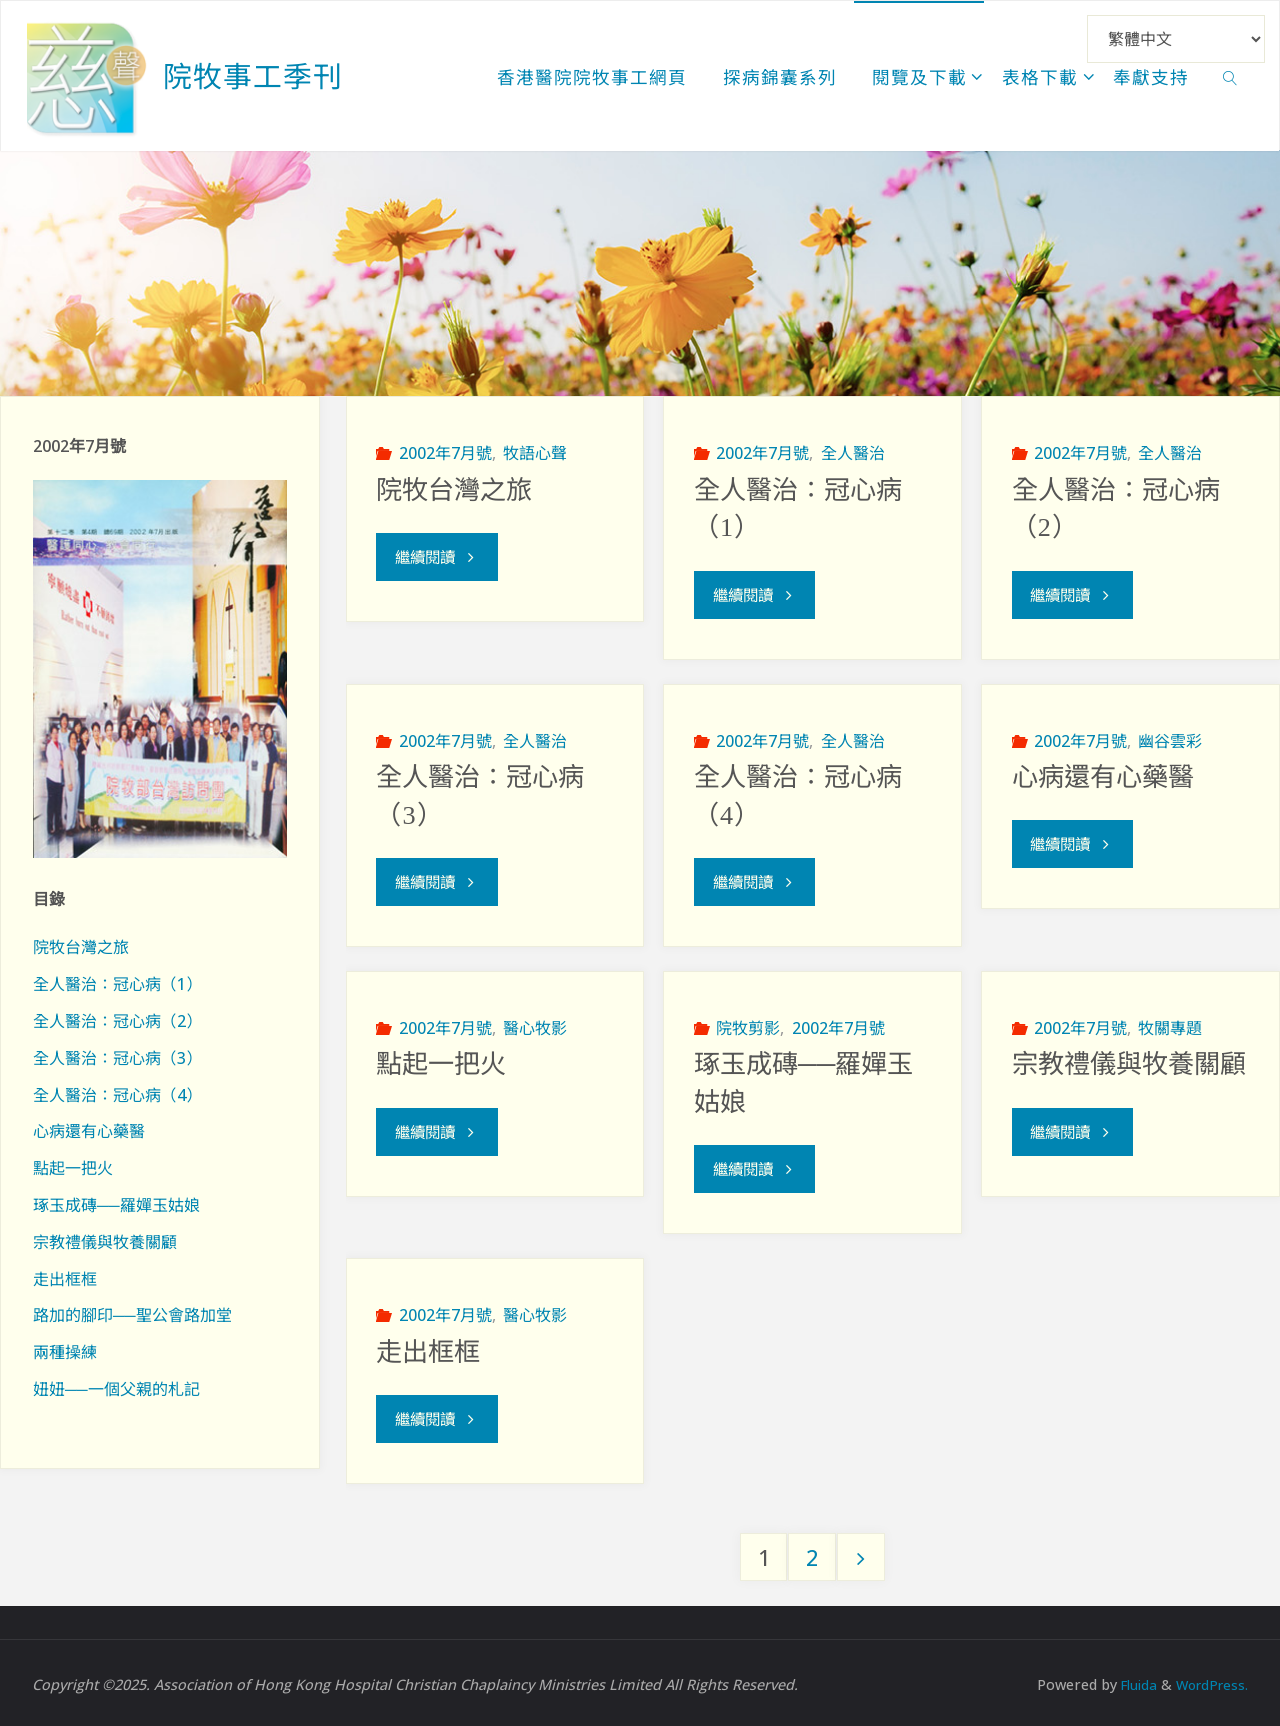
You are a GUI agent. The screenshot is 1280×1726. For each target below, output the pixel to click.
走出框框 (428, 1348)
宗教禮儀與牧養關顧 (1129, 1062)
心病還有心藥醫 (1103, 776)
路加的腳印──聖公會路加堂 (132, 1315)
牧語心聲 (535, 453)
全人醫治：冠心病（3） (117, 1058)
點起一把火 (441, 1062)
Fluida (1129, 1680)
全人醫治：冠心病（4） (117, 1095)
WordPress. (1209, 1680)
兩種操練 (65, 1352)
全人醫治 (853, 453)
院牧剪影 (748, 1025)
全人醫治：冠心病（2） (117, 1021)
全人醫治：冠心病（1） (117, 984)
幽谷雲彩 (1170, 739)
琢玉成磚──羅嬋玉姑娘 (116, 1205)
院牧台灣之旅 (454, 490)
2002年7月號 (445, 453)
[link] (1230, 76)
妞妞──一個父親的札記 (116, 1389)
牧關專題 (1170, 1025)
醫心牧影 (535, 1025)
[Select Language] (1176, 39)
